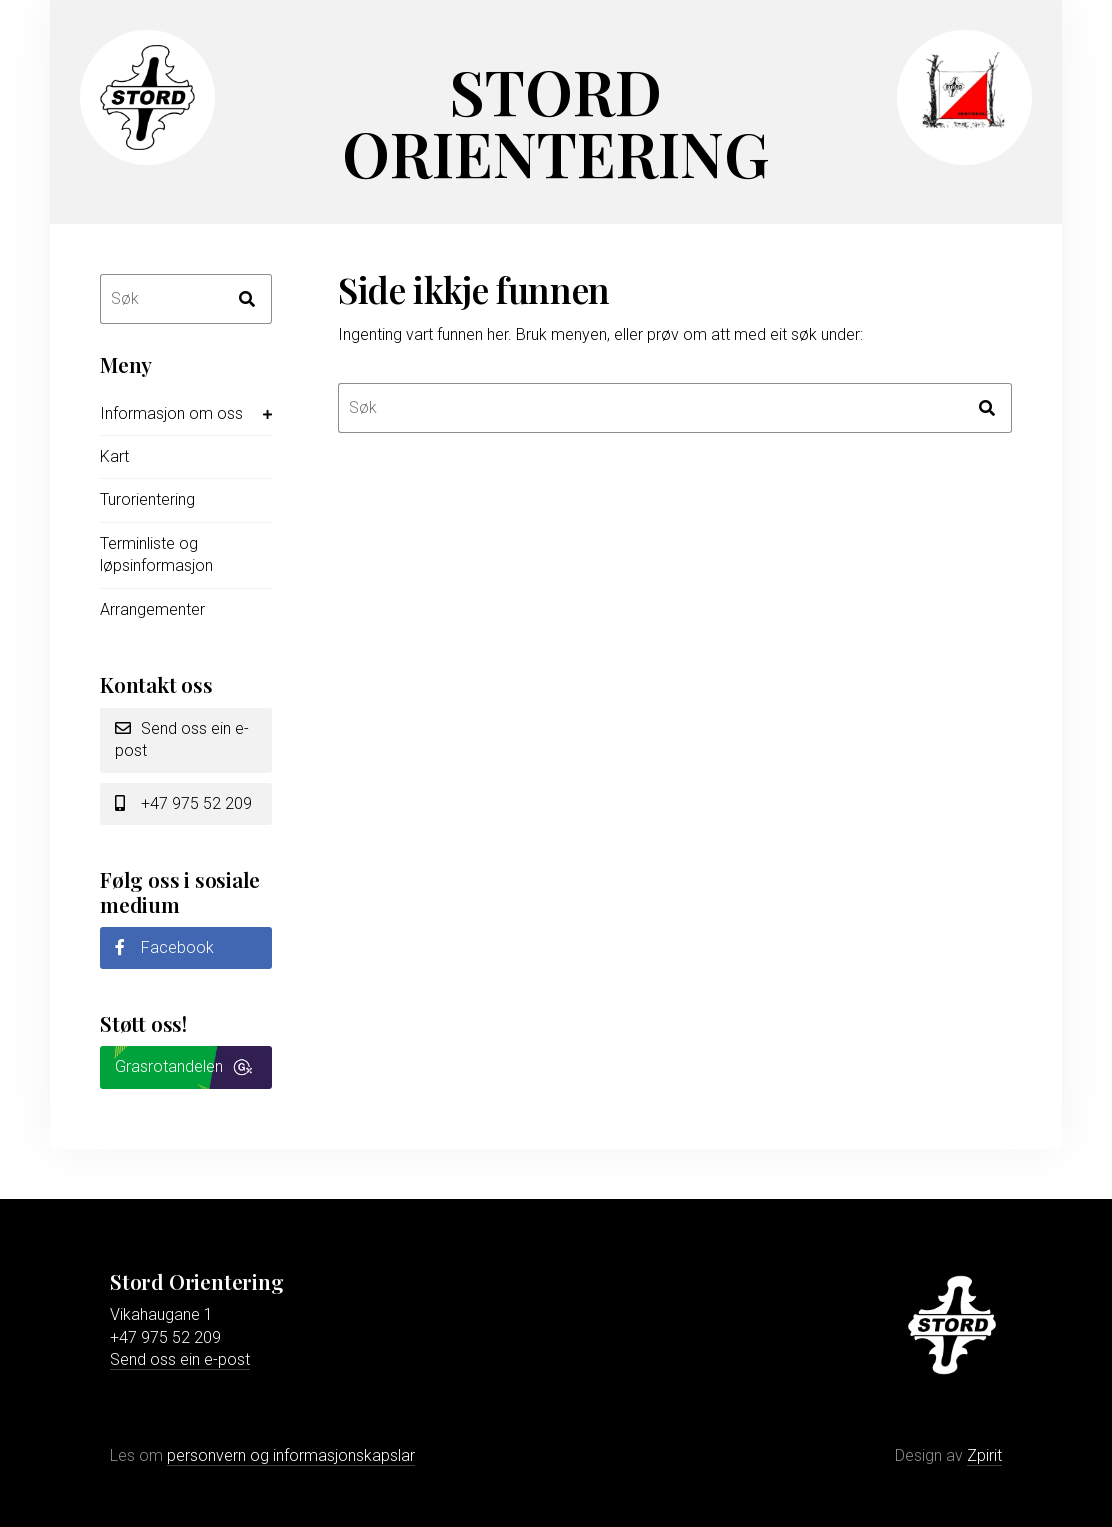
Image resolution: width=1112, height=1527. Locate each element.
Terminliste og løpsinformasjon (156, 554)
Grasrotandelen (169, 1066)
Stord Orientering (556, 121)
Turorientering (147, 499)
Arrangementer (152, 609)
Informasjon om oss (171, 413)
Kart (114, 456)
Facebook (164, 947)
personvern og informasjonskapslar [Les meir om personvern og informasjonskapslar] (291, 1455)
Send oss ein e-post (182, 739)
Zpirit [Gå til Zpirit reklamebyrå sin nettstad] (984, 1455)
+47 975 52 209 (183, 803)
